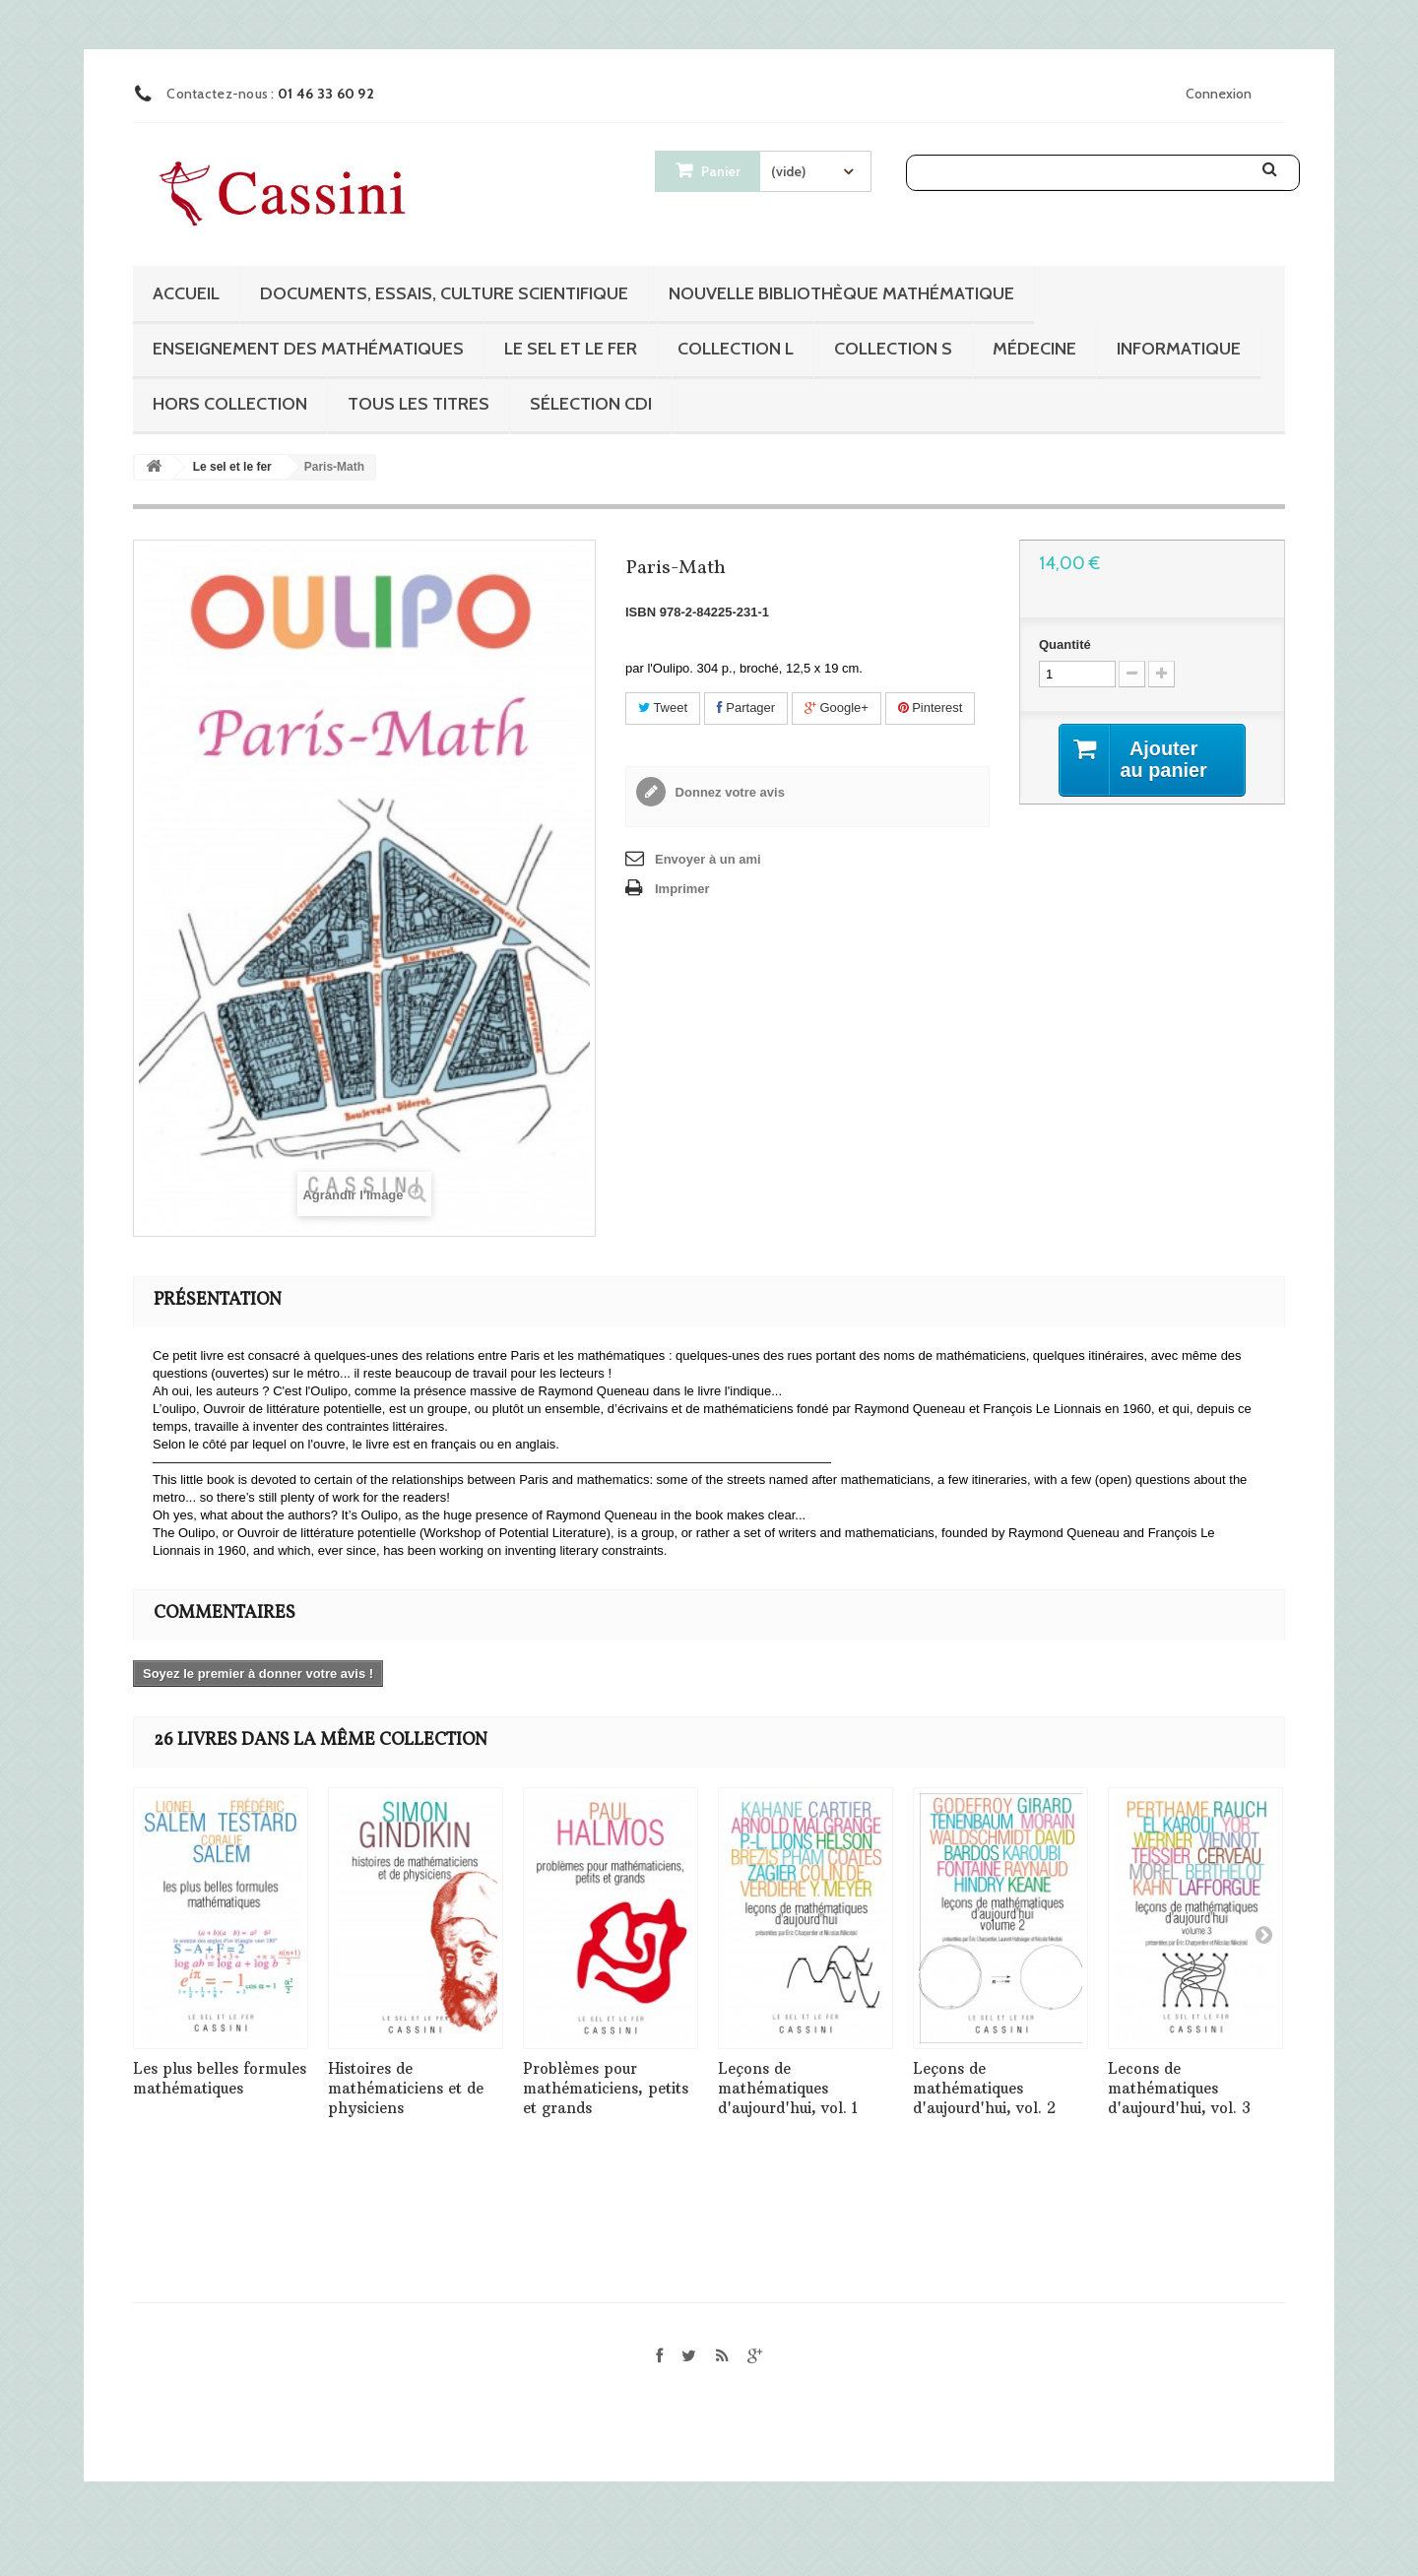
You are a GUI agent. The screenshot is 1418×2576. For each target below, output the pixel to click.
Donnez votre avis (728, 792)
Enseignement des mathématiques (308, 348)
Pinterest (930, 707)
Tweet (662, 707)
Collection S (893, 348)
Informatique (1179, 348)
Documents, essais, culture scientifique (444, 293)
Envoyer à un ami (708, 859)
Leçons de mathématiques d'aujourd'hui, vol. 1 (788, 2088)
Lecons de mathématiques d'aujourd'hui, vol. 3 (1179, 2088)
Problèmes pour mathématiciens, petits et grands (605, 2088)
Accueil (186, 293)
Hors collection (230, 404)
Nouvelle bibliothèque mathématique (841, 293)
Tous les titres (418, 404)
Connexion (1219, 93)
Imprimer (682, 888)
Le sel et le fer (570, 348)
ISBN (640, 612)
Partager (746, 707)
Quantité (1065, 644)
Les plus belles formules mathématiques (219, 2078)
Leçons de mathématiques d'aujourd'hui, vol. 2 (984, 2088)
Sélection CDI (591, 404)
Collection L (735, 348)
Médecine (1034, 348)
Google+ (837, 707)
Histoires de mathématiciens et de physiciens (405, 2088)
